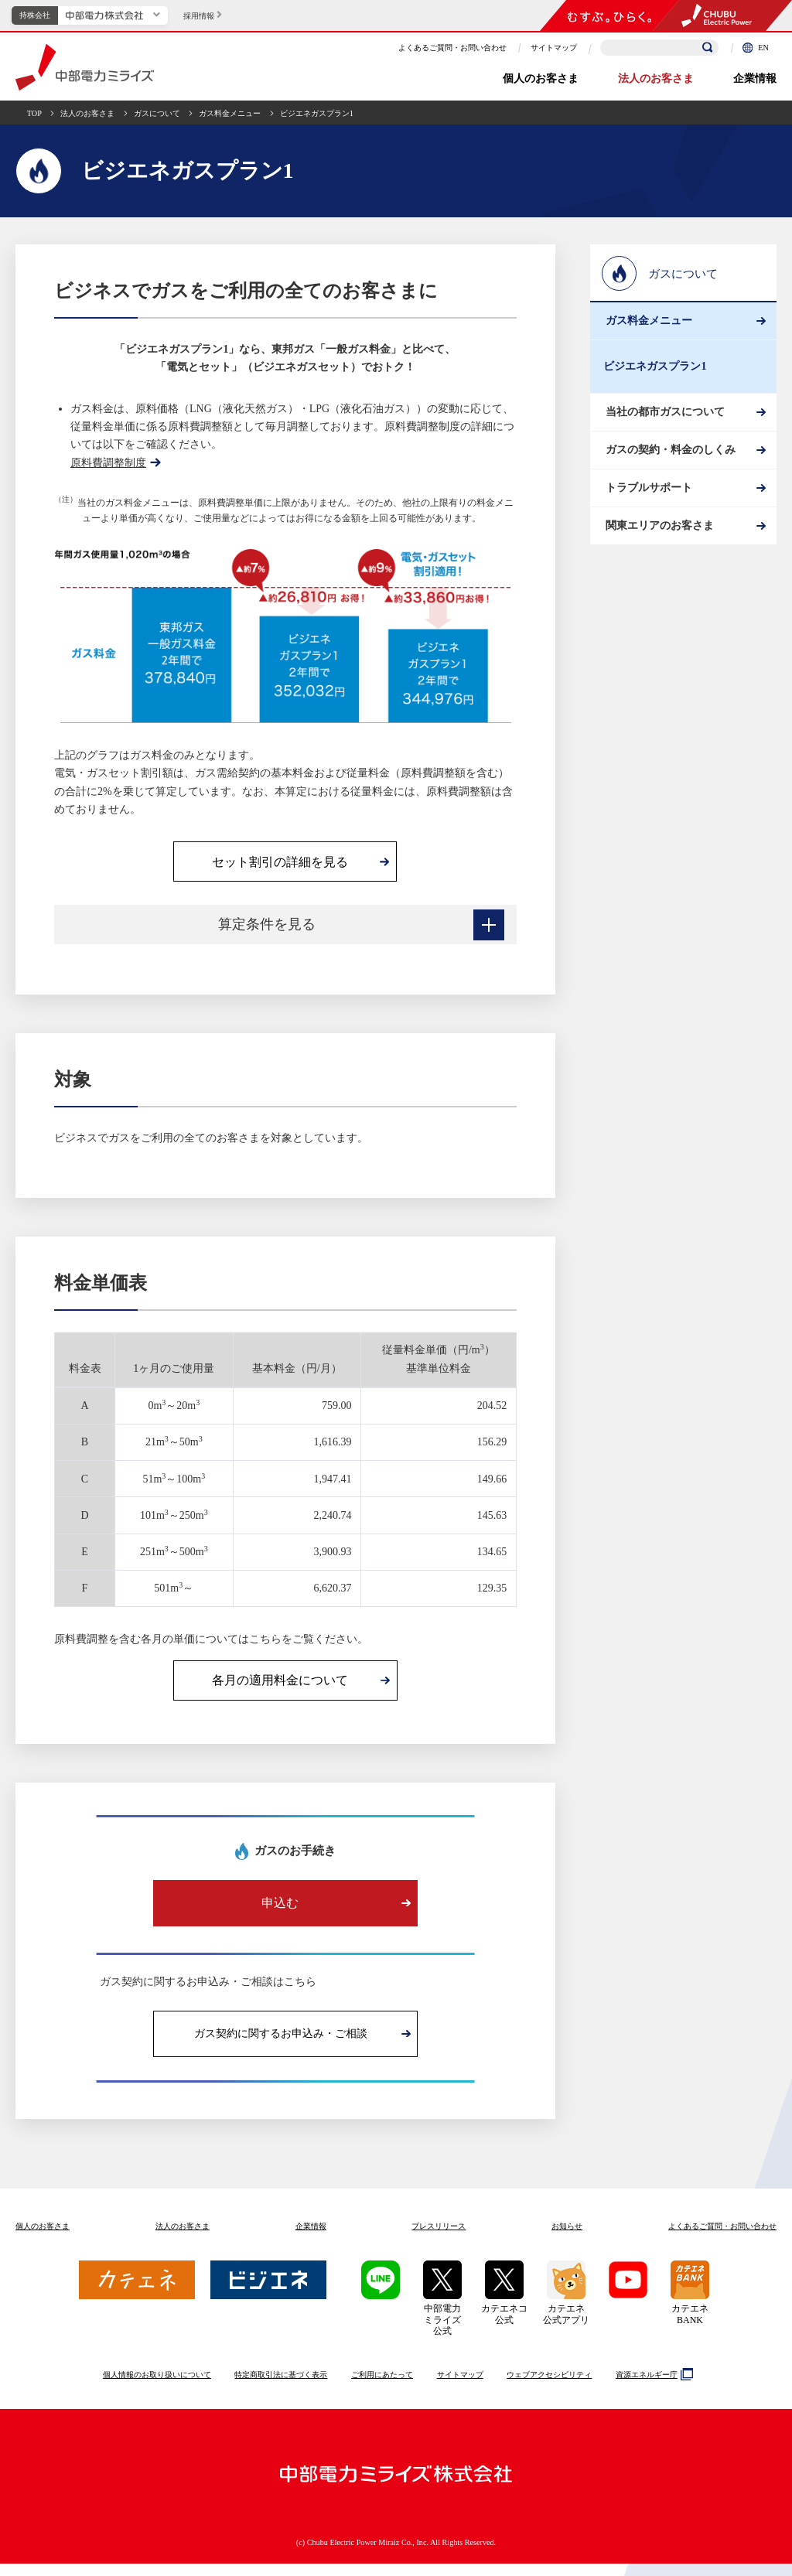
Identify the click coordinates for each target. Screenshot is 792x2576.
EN (755, 47)
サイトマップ (554, 47)
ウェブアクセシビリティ (549, 2387)
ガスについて (157, 113)
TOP (34, 113)
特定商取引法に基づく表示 (280, 2387)
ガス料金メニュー (230, 113)
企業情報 (755, 78)
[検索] (707, 48)
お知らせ (566, 2238)
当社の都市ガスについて (662, 434)
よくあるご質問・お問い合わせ (452, 47)
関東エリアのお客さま (657, 593)
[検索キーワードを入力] (659, 47)
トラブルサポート (646, 539)
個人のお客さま (541, 78)
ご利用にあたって (382, 2387)
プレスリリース (438, 2238)
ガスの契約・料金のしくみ (668, 487)
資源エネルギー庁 (652, 2386)
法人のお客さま (656, 78)
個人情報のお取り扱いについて (157, 2387)
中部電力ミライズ (84, 67)
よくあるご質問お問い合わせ (722, 2238)
